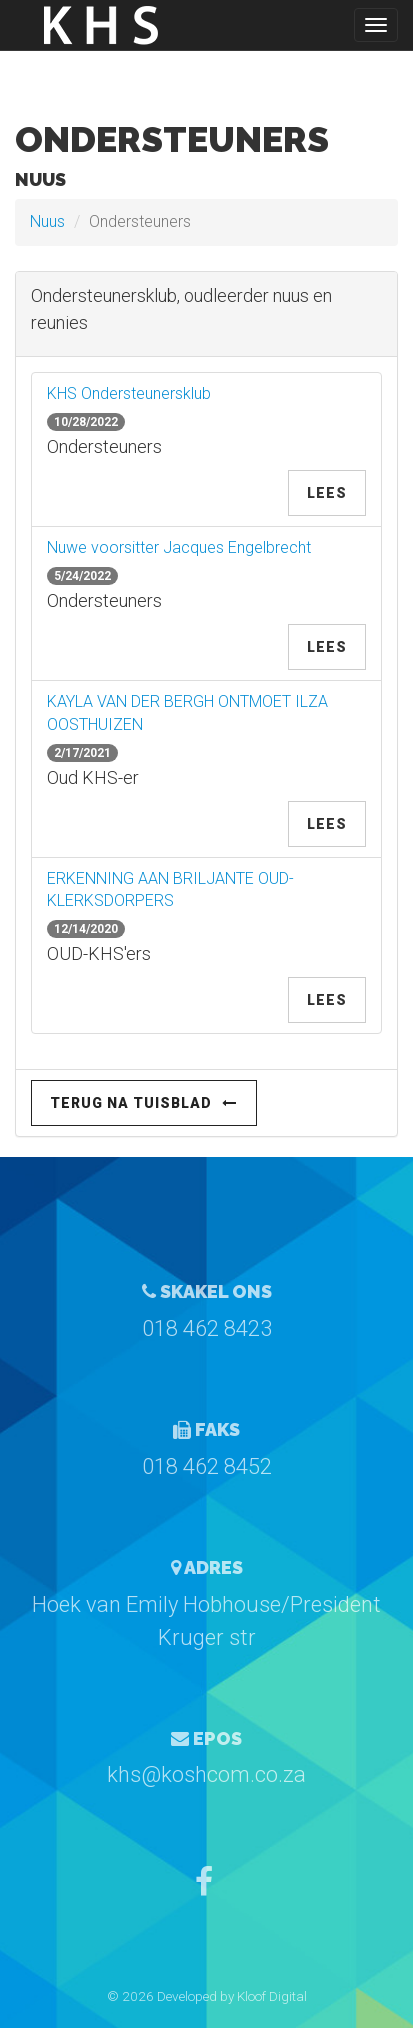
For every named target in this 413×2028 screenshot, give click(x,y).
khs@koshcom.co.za (206, 1774)
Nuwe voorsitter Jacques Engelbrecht (179, 547)
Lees (327, 493)
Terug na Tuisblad (144, 1103)
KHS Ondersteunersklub (129, 393)
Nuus (47, 221)
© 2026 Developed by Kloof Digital (207, 1996)
